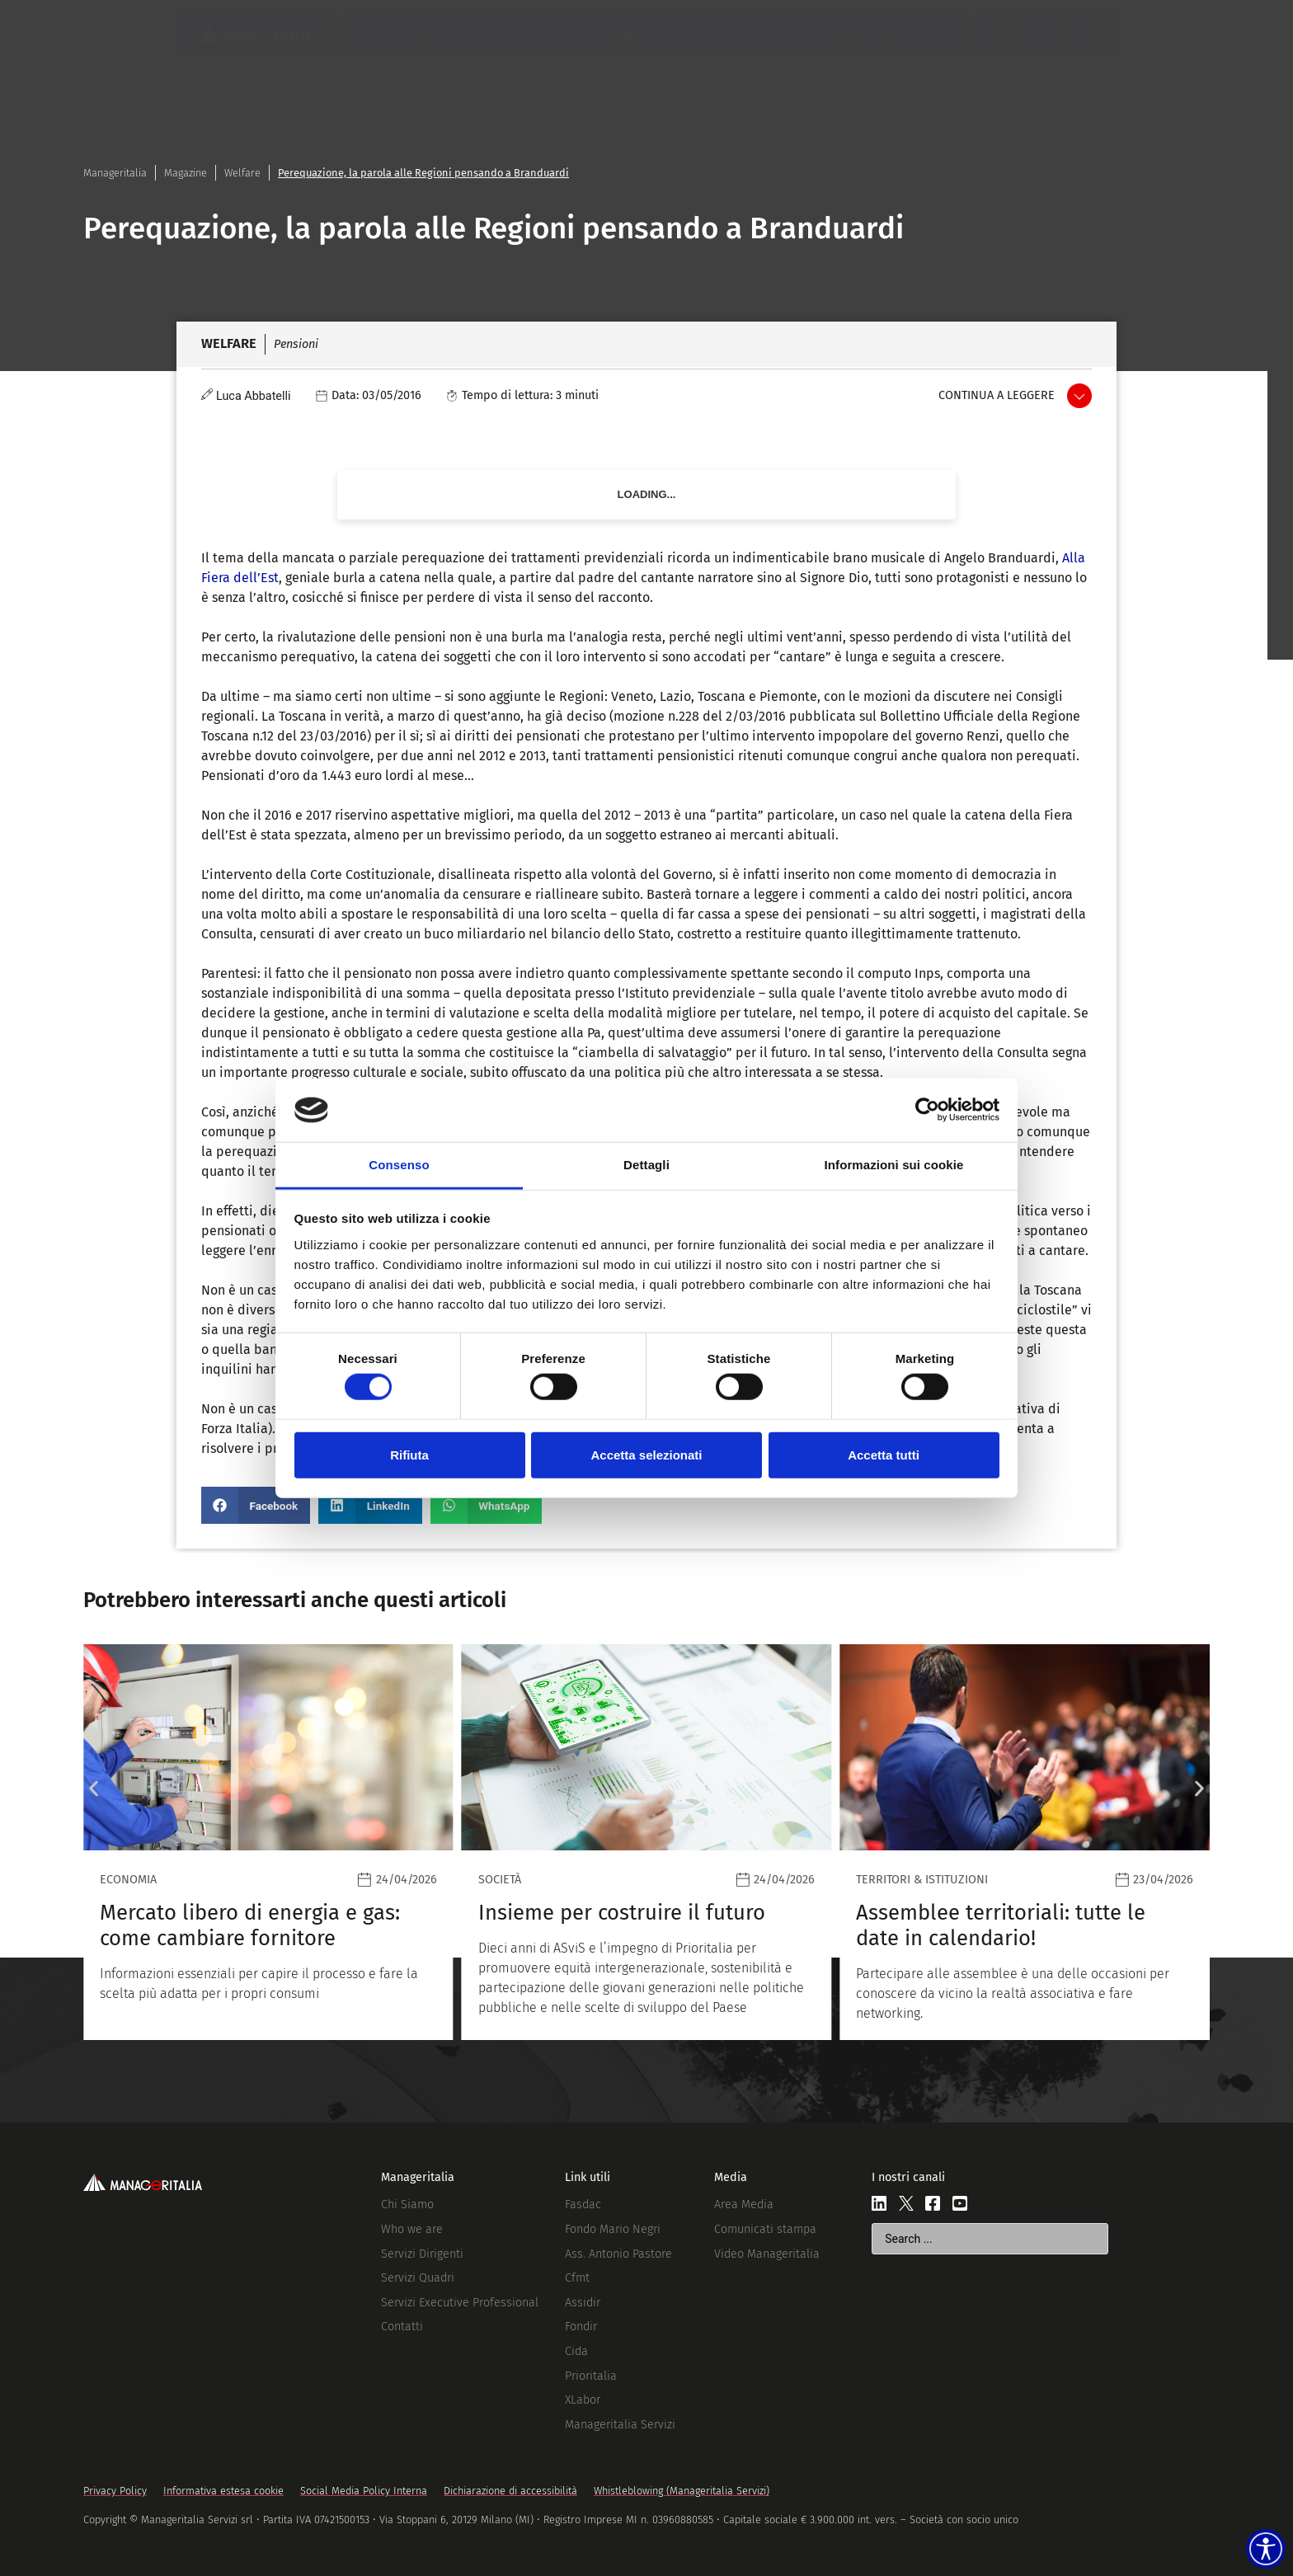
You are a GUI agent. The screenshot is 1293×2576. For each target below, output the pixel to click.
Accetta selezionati (646, 1454)
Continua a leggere (996, 395)
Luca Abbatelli (253, 396)
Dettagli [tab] (646, 1165)
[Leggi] (268, 1842)
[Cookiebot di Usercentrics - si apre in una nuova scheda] (927, 1110)
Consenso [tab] (399, 1165)
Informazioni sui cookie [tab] (894, 1165)
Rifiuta (409, 1454)
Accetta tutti (883, 1454)
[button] (255, 1505)
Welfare (242, 173)
